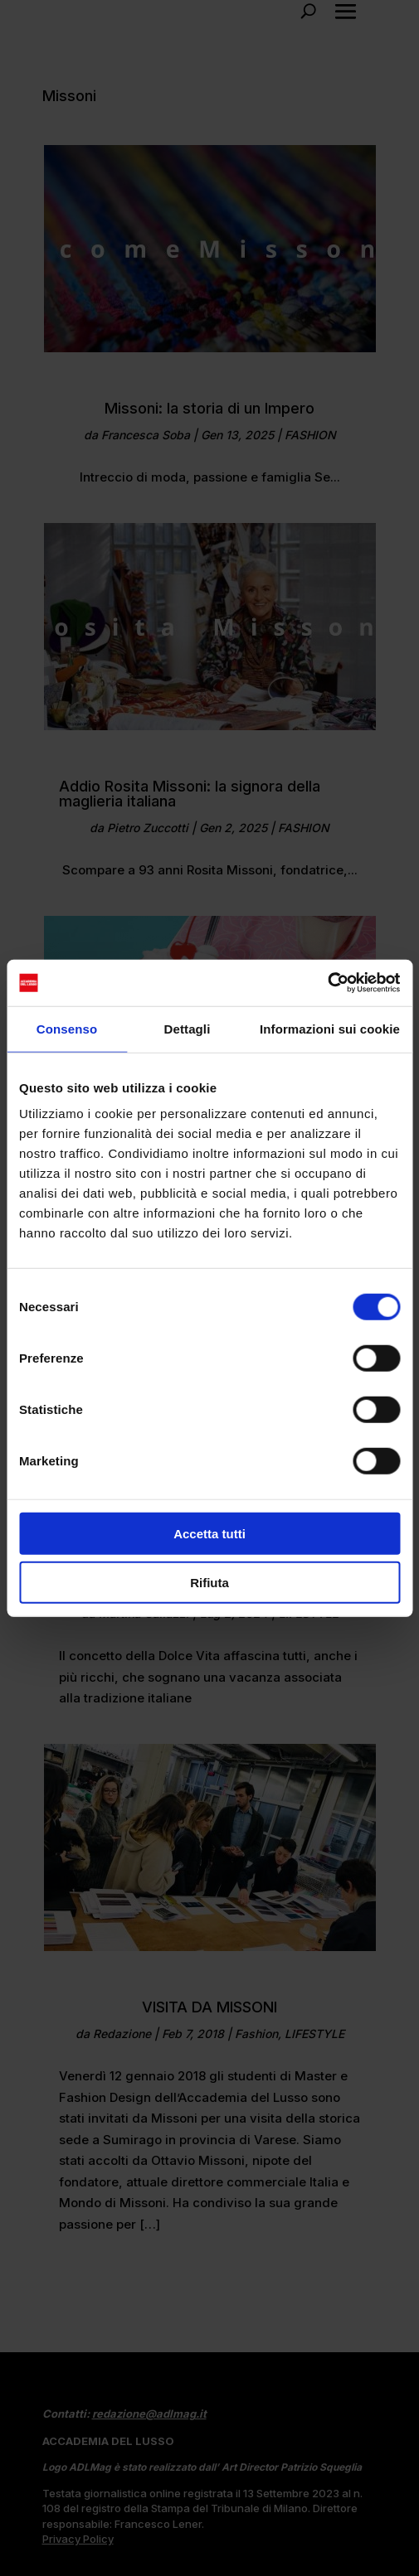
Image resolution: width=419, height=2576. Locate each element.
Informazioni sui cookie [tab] (330, 1028)
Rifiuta (209, 1582)
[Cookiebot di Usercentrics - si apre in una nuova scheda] (327, 983)
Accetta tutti (209, 1534)
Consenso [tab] (67, 1028)
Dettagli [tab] (187, 1028)
